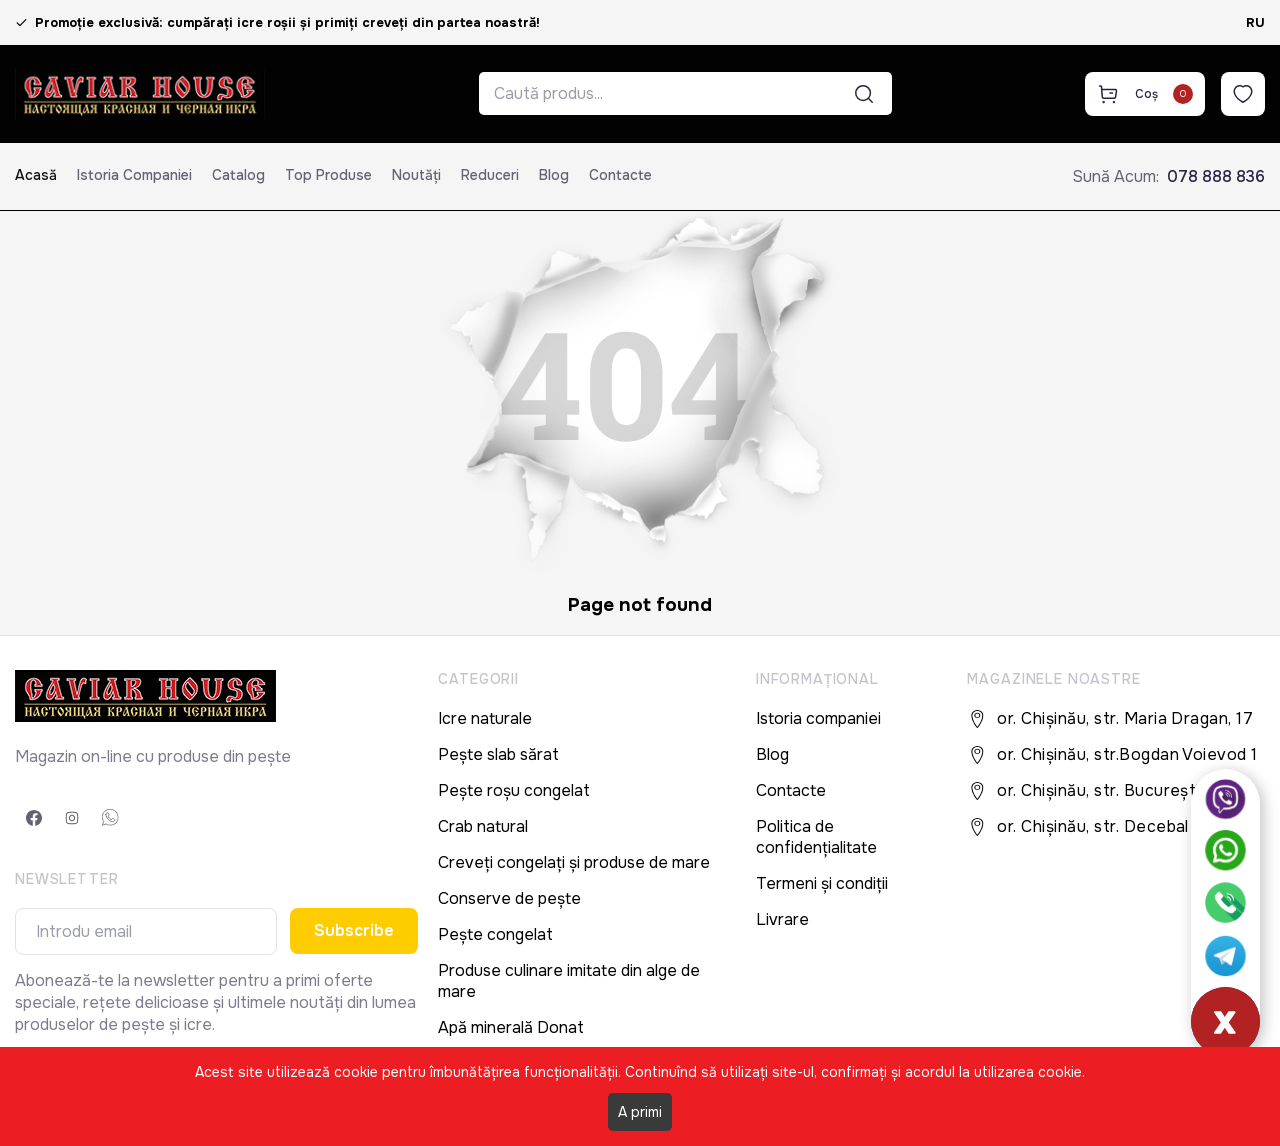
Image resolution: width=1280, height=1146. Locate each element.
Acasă (36, 175)
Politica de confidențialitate (816, 837)
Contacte (620, 175)
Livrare (782, 919)
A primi (640, 1112)
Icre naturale (485, 718)
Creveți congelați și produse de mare (574, 862)
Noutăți (416, 175)
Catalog (238, 175)
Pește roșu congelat (514, 790)
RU (1255, 22)
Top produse (328, 175)
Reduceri (490, 175)
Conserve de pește (509, 898)
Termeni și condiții (822, 883)
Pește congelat (495, 934)
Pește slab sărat (498, 754)
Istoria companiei (134, 175)
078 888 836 (1216, 176)
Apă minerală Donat (511, 1027)
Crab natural (483, 826)
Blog (554, 175)
